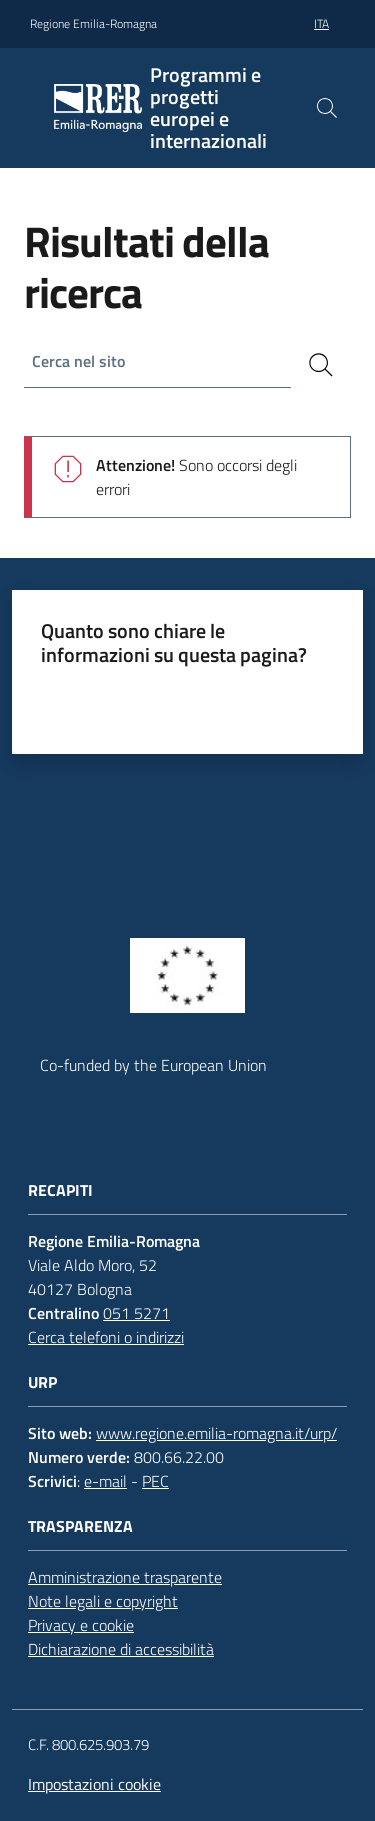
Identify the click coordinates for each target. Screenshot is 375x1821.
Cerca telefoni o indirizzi (106, 1337)
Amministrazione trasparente (125, 1577)
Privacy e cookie (81, 1625)
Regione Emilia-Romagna (93, 24)
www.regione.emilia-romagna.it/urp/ (216, 1433)
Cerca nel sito (78, 361)
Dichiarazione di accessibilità (121, 1649)
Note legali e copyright (103, 1601)
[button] (327, 108)
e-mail (105, 1481)
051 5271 (136, 1313)
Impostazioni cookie (94, 1784)
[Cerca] (321, 365)
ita (321, 23)
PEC (155, 1481)
